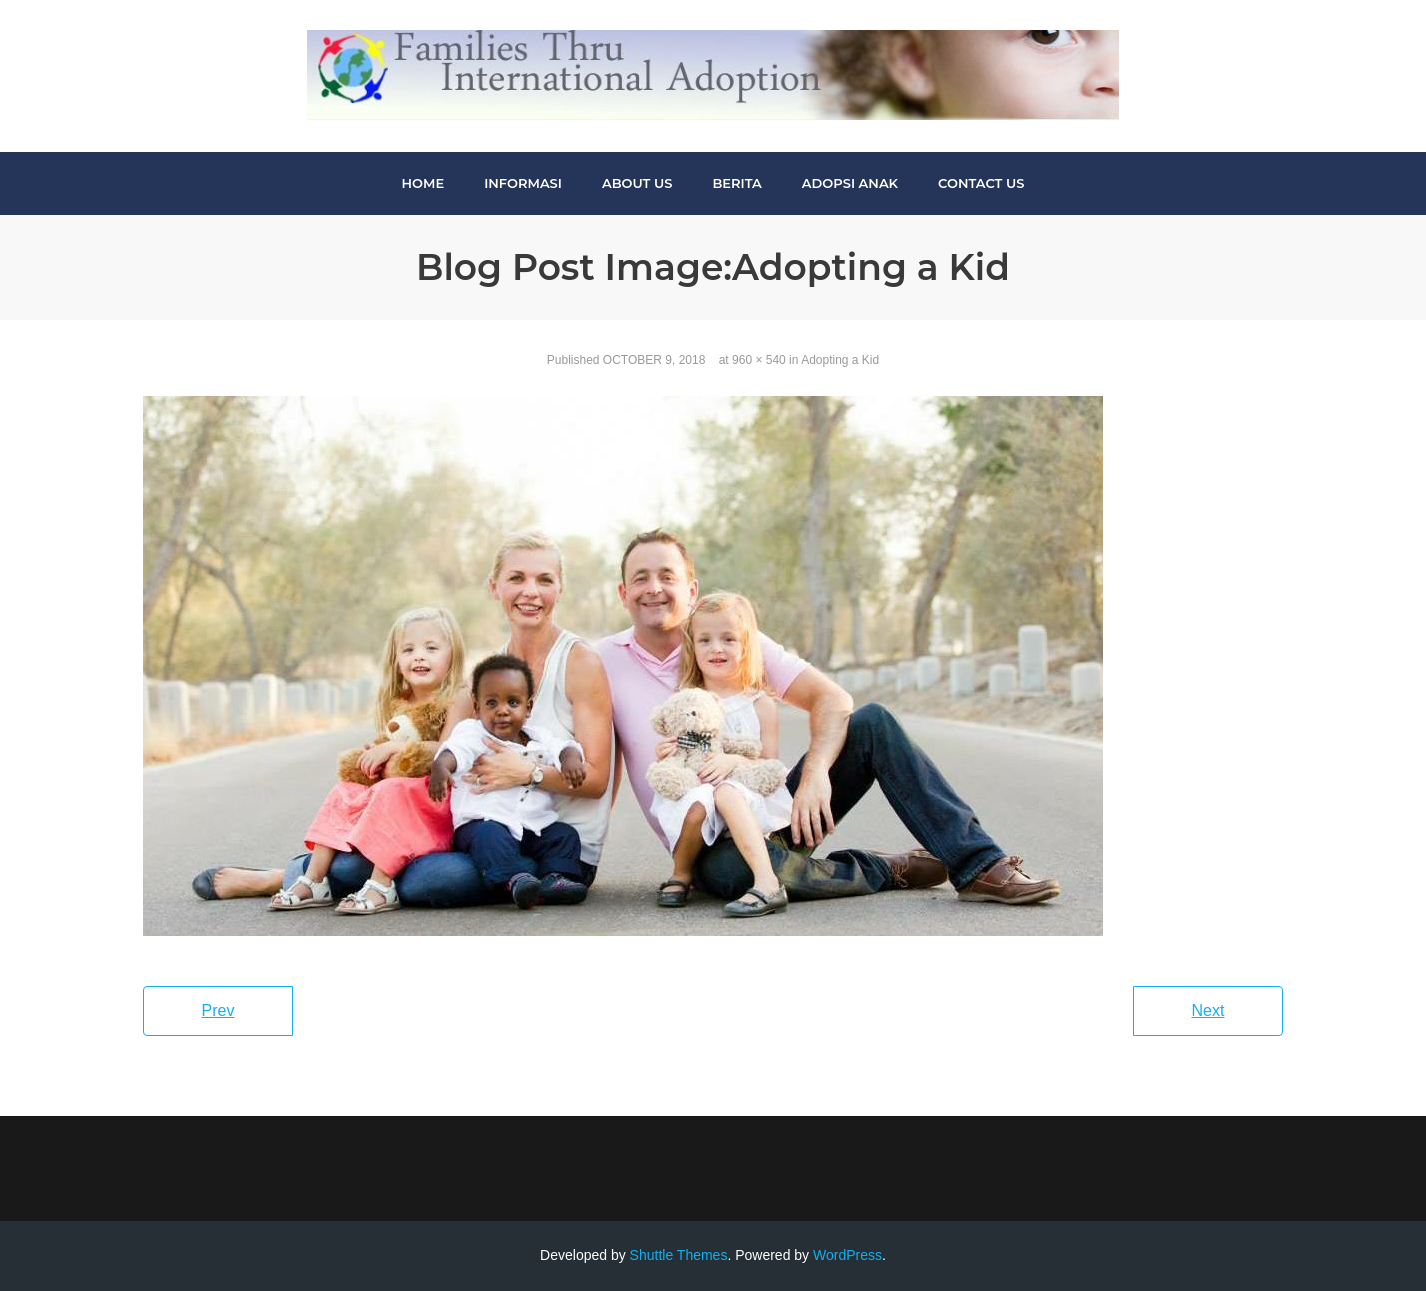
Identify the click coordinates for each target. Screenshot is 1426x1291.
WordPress (847, 1255)
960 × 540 (759, 360)
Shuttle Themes (679, 1255)
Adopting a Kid (840, 360)
